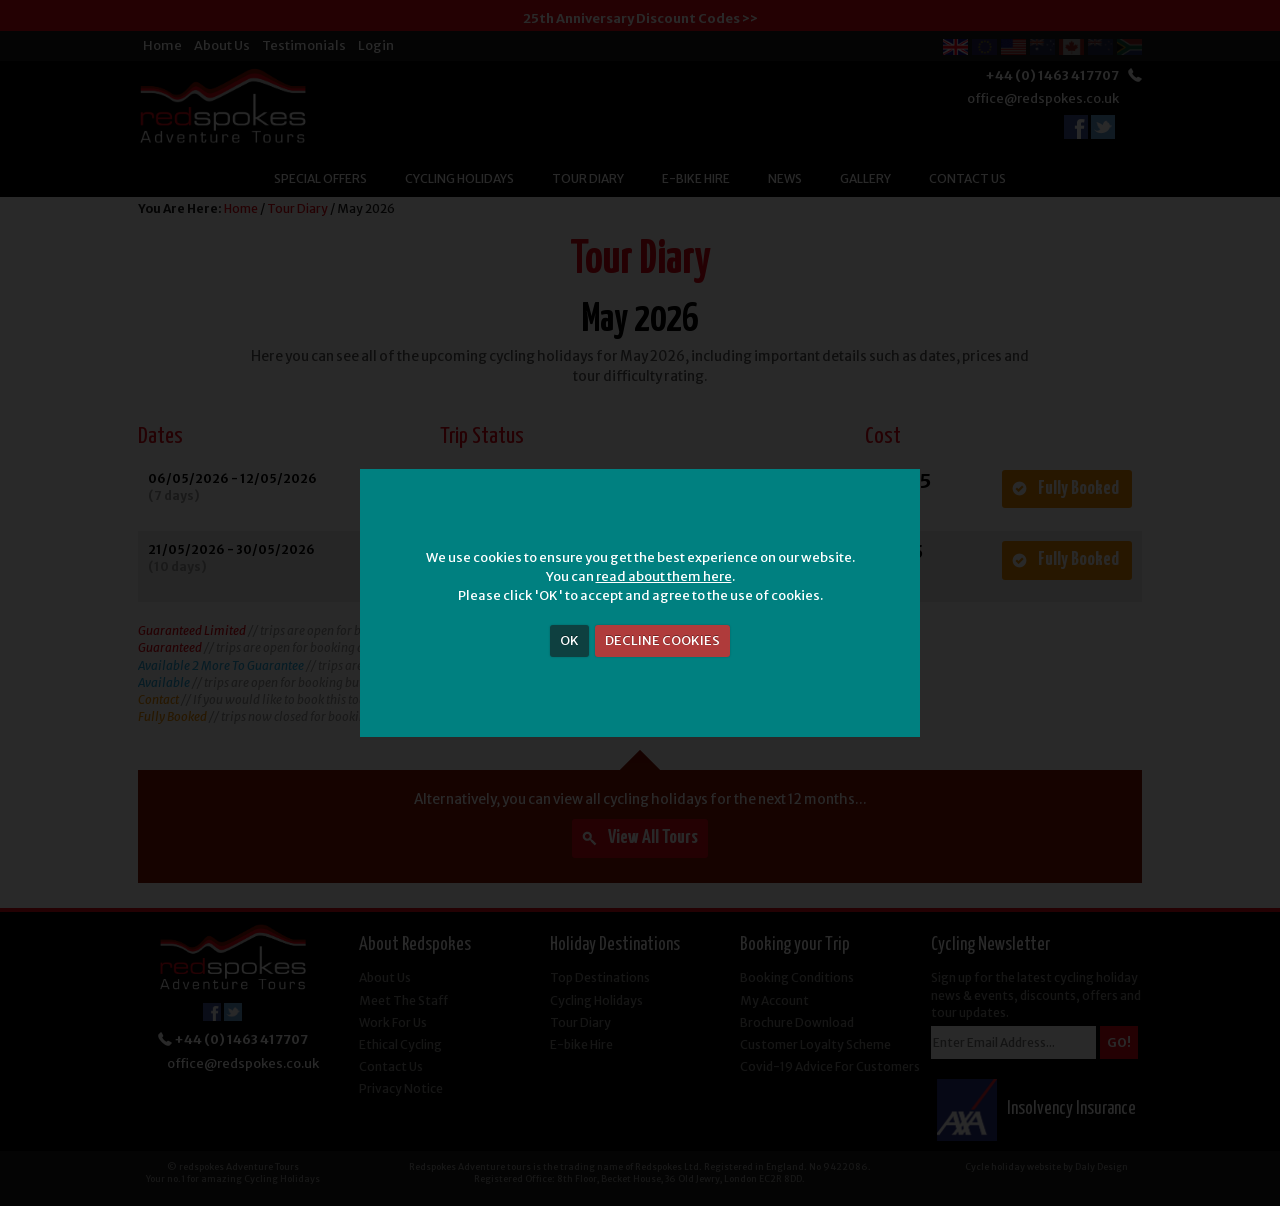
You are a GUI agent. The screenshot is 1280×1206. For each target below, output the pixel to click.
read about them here (664, 576)
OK (569, 640)
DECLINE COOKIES (662, 640)
